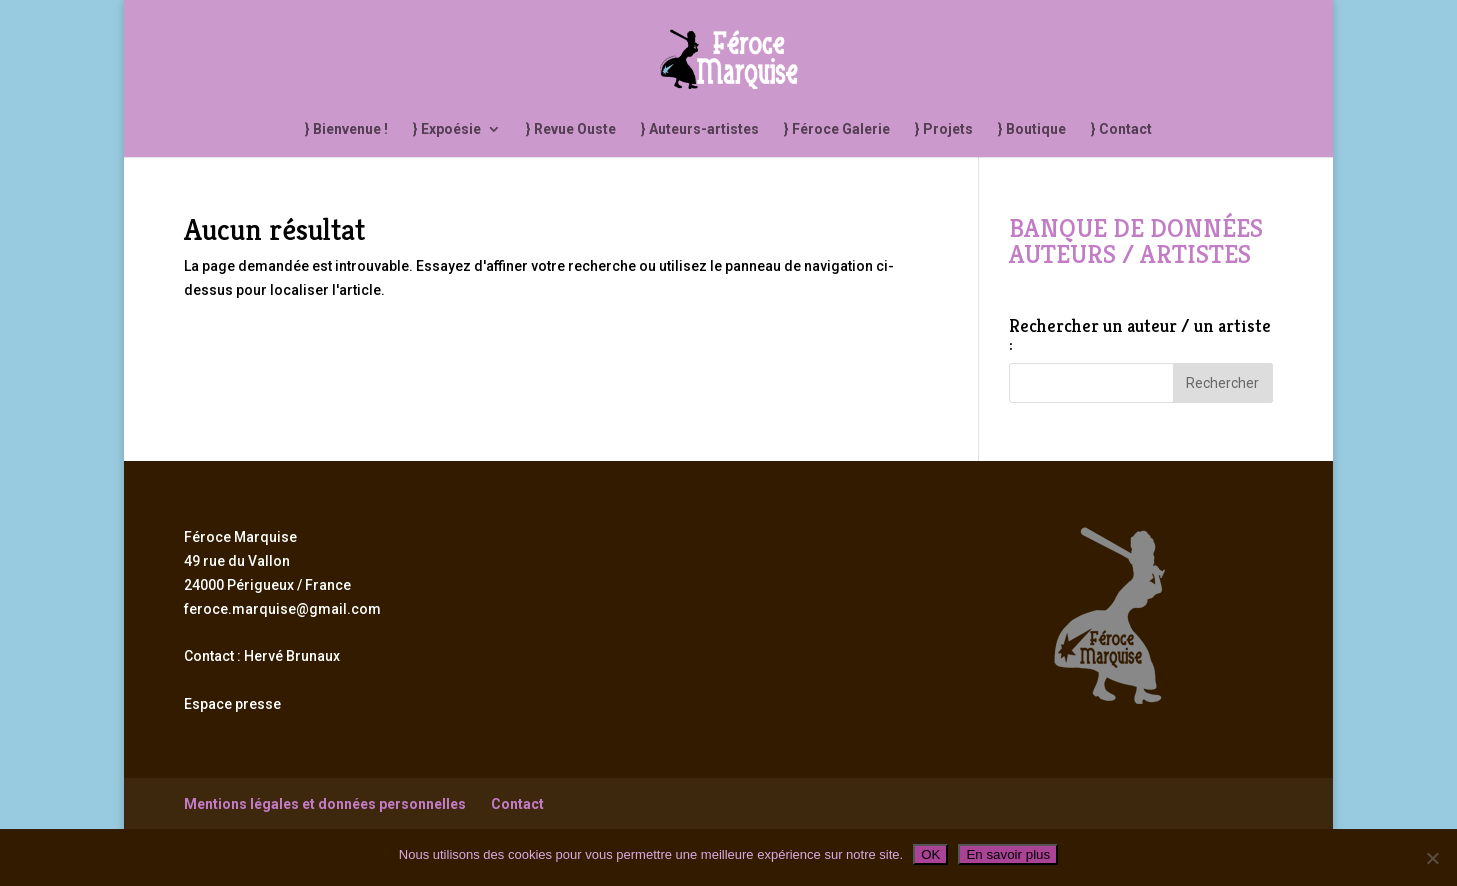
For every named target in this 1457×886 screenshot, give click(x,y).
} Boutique (1032, 129)
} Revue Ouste (571, 129)
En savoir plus (1008, 854)
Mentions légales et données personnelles (325, 804)
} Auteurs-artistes (700, 129)
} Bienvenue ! (346, 129)
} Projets (944, 129)
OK (930, 854)
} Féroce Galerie (837, 129)
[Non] (1432, 858)
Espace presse (232, 704)
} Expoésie (447, 129)
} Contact (1121, 129)
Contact (517, 804)
